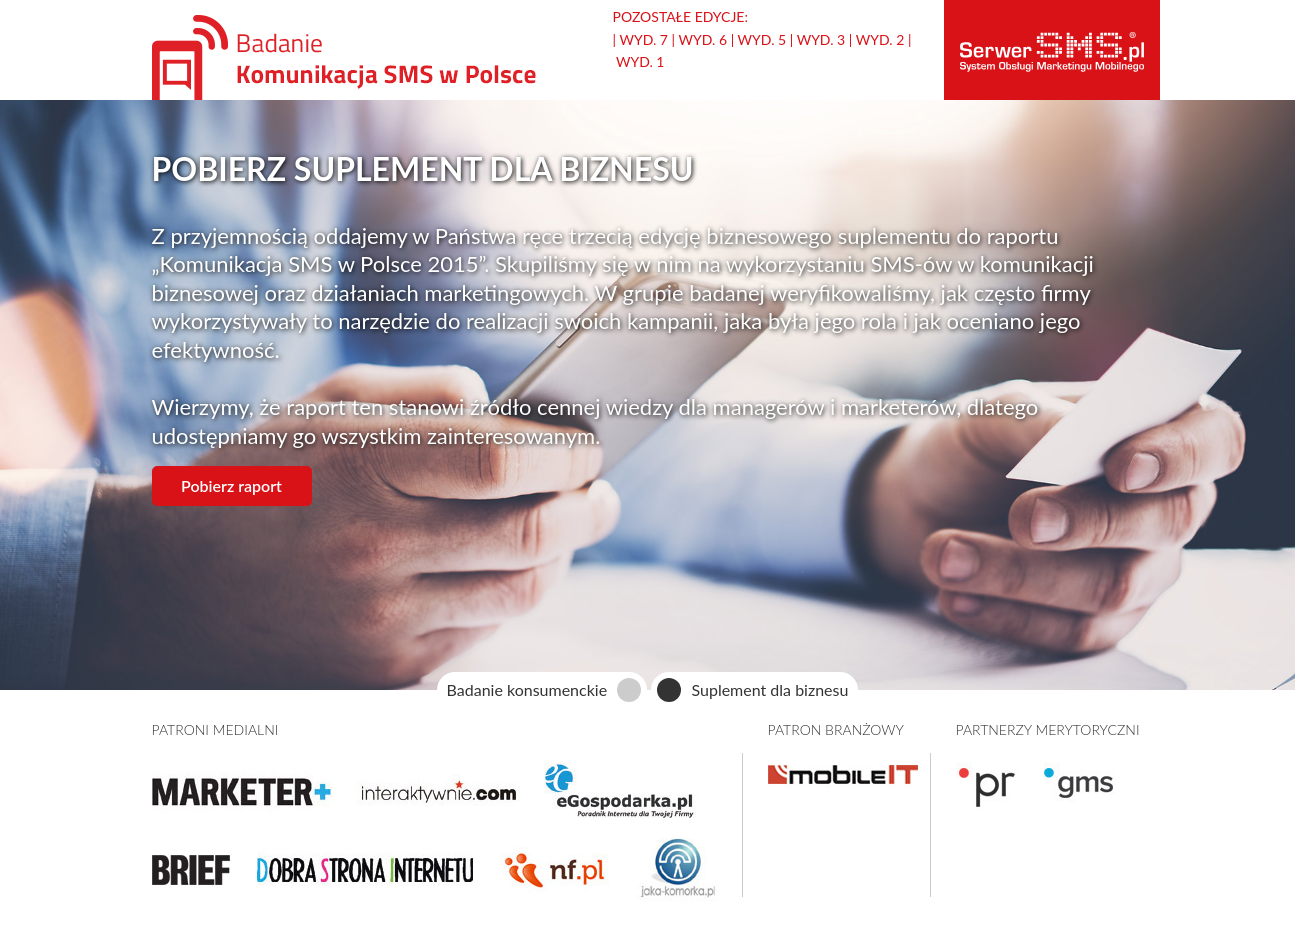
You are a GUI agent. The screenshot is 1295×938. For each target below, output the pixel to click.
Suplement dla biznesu (769, 689)
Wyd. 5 (762, 39)
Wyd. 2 (880, 39)
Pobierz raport (231, 485)
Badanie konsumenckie (527, 689)
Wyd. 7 (643, 39)
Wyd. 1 (640, 61)
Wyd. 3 (821, 39)
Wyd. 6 (702, 39)
